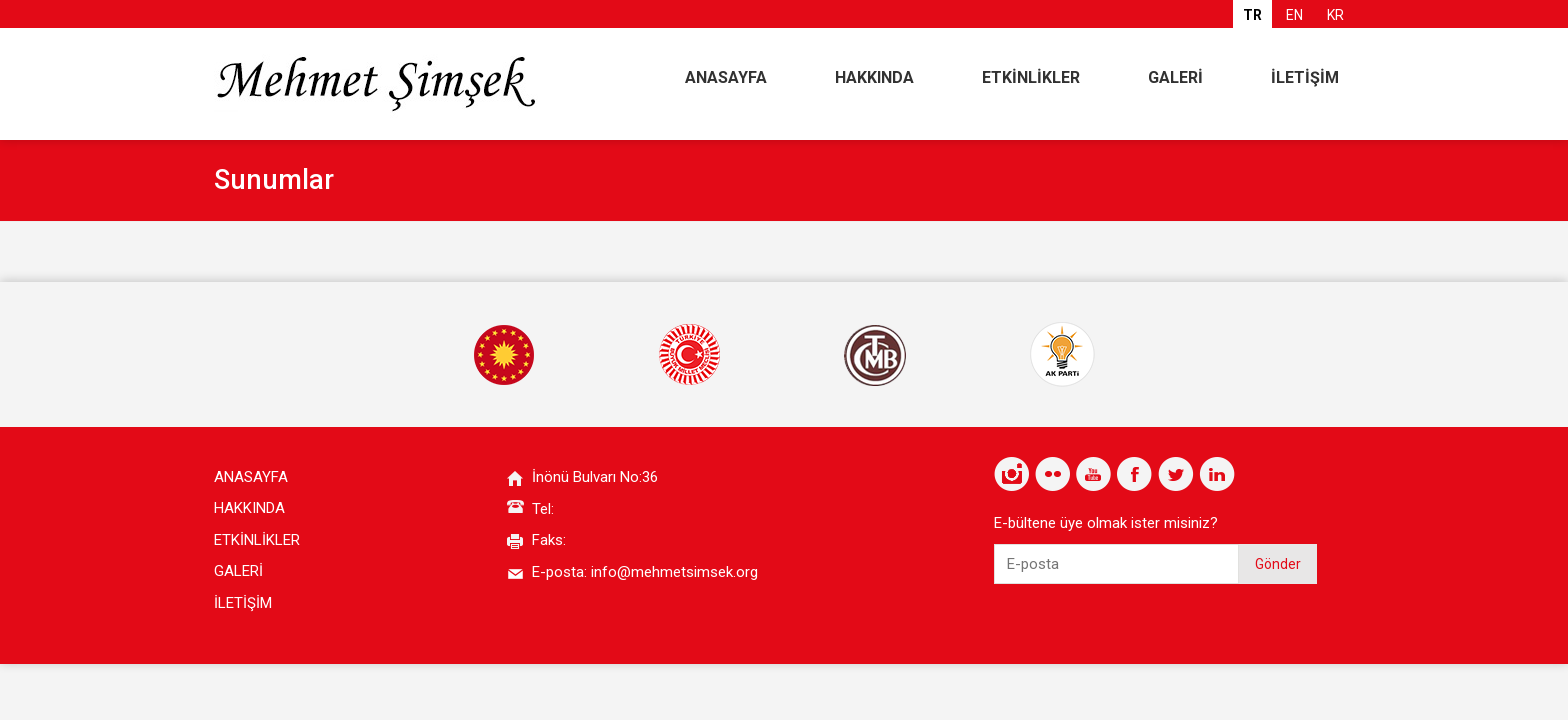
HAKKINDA (874, 77)
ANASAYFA (726, 77)
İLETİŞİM (1305, 77)
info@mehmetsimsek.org (674, 572)
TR (1252, 15)
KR (1335, 15)
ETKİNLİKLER (1031, 77)
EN (1294, 15)
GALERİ (1175, 77)
